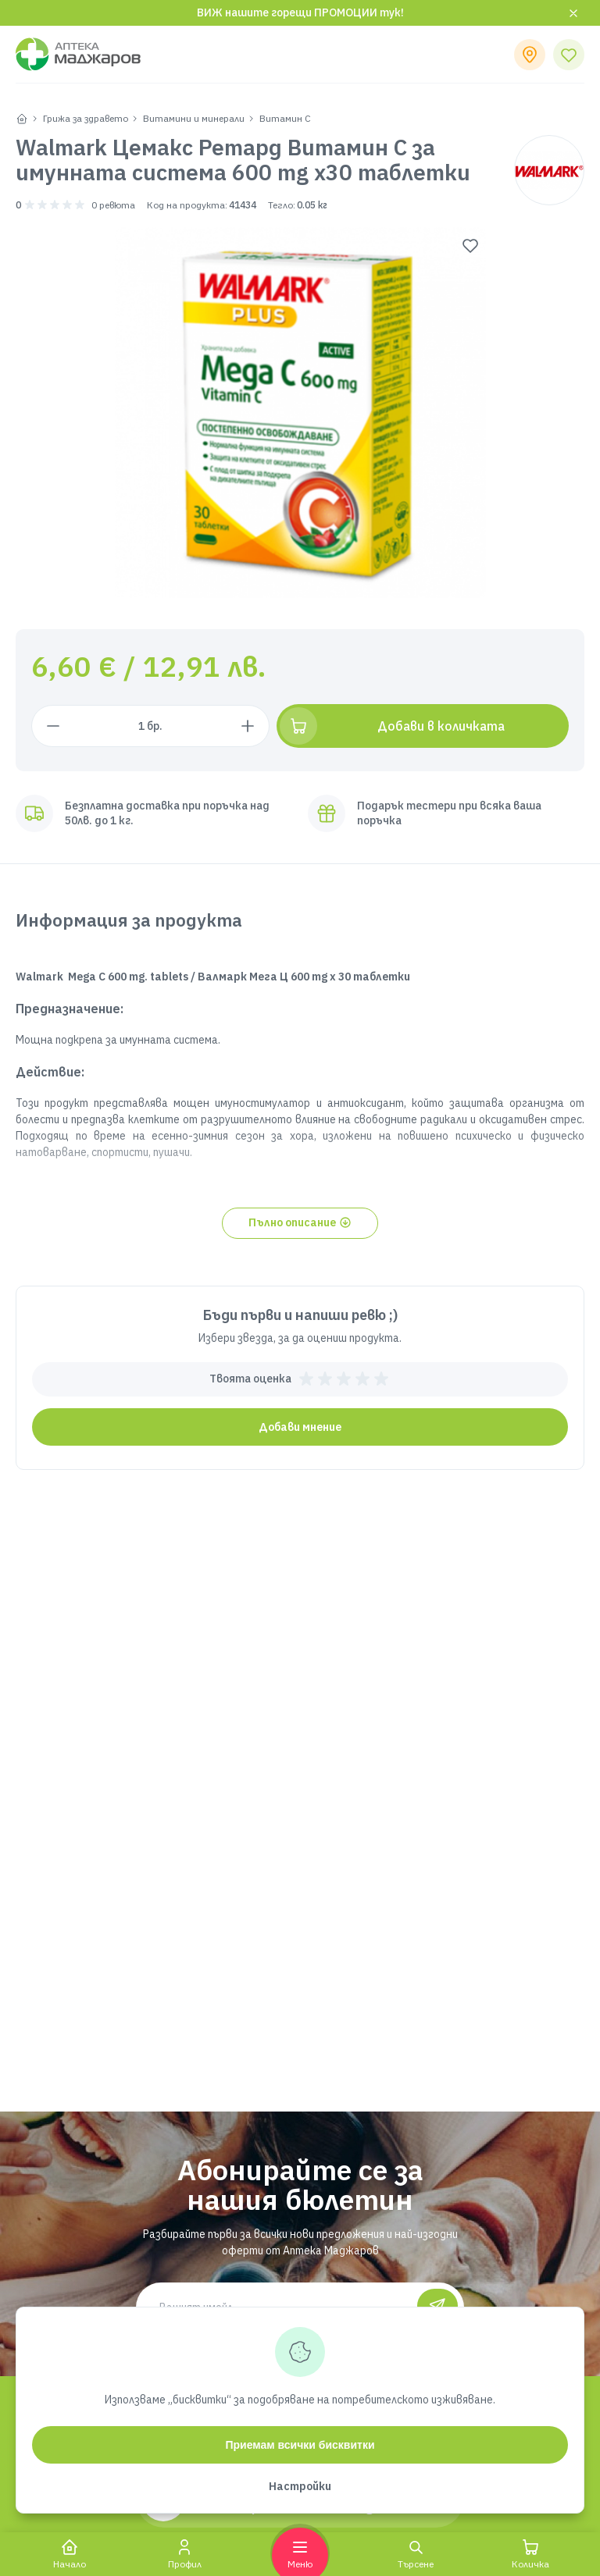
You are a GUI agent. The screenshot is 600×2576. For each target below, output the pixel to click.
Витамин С (285, 118)
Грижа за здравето (85, 118)
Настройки (300, 2486)
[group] (300, 412)
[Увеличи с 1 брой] (274, 726)
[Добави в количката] (436, 726)
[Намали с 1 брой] (53, 726)
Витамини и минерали (194, 118)
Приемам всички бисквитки (299, 2445)
